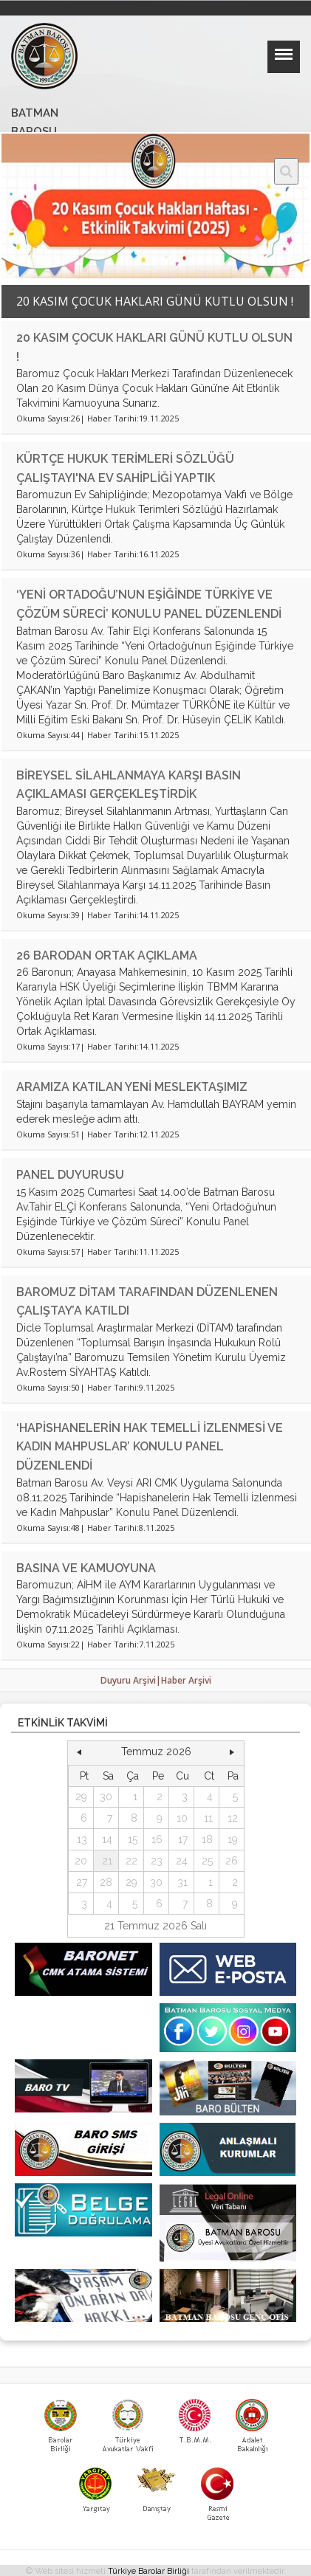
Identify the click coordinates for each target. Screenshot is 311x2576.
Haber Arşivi (186, 1680)
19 (233, 1839)
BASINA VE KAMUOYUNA (86, 1568)
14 (107, 1839)
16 (157, 1839)
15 (132, 1839)
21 (107, 1861)
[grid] (156, 1840)
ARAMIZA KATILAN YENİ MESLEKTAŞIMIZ (131, 1087)
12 (233, 1818)
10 (182, 1818)
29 (81, 1796)
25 (207, 1861)
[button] (79, 1752)
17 (183, 1839)
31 (182, 1882)
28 (106, 1882)
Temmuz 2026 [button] (156, 1751)
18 (207, 1839)
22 (131, 1861)
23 (157, 1861)
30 (106, 1796)
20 (81, 1861)
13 (82, 1839)
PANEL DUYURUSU (70, 1175)
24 (182, 1861)
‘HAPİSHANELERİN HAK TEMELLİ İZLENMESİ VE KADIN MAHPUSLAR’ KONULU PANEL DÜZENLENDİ (149, 1447)
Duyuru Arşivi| (130, 1680)
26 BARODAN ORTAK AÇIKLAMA (118, 955)
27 (81, 1882)
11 (208, 1818)
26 (231, 1861)
